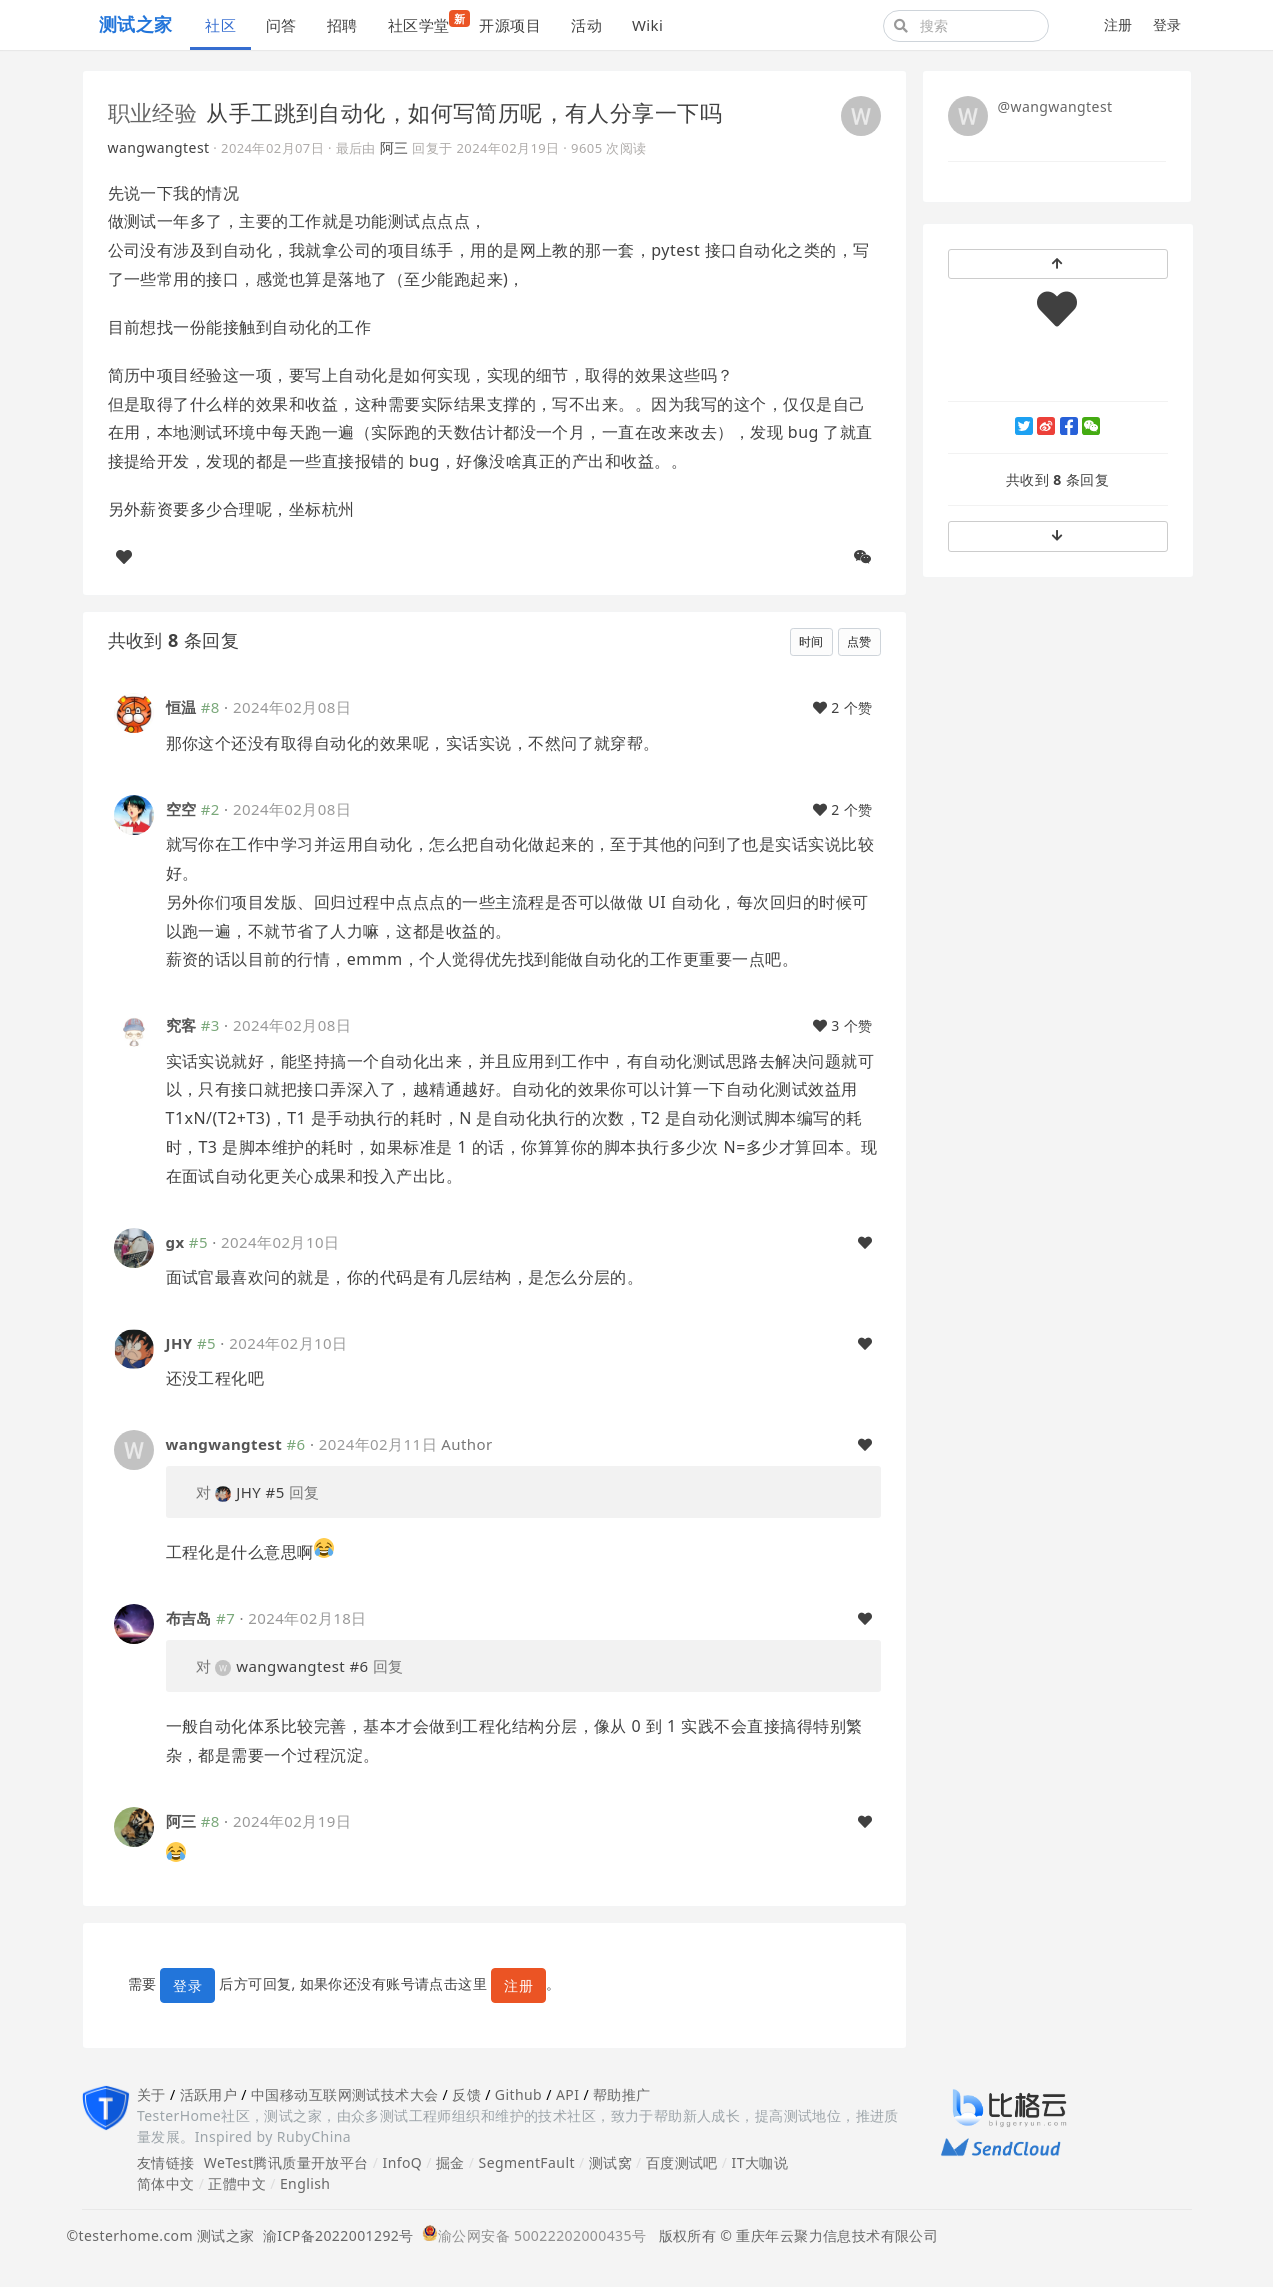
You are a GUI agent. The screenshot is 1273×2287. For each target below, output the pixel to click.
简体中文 (166, 2183)
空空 (181, 809)
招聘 (342, 25)
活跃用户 (209, 2094)
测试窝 (610, 2162)
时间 (811, 641)
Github (518, 2094)
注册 (1118, 24)
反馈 (466, 2094)
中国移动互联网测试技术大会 (344, 2094)
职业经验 (153, 112)
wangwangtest (159, 147)
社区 (220, 25)
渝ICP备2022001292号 (334, 2235)
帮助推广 (622, 2094)
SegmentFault (527, 2162)
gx (175, 1242)
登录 (1167, 24)
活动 (586, 25)
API (567, 2094)
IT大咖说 (760, 2162)
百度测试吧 (682, 2162)
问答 (281, 25)
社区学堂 (426, 22)
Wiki (647, 25)
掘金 (450, 2162)
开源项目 (510, 25)
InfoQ (402, 2162)
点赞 (859, 641)
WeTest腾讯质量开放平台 (286, 2162)
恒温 (181, 707)
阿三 (394, 147)
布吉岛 (189, 1618)
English (305, 2183)
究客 (181, 1025)
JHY (179, 1343)
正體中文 (237, 2183)
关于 (151, 2094)
